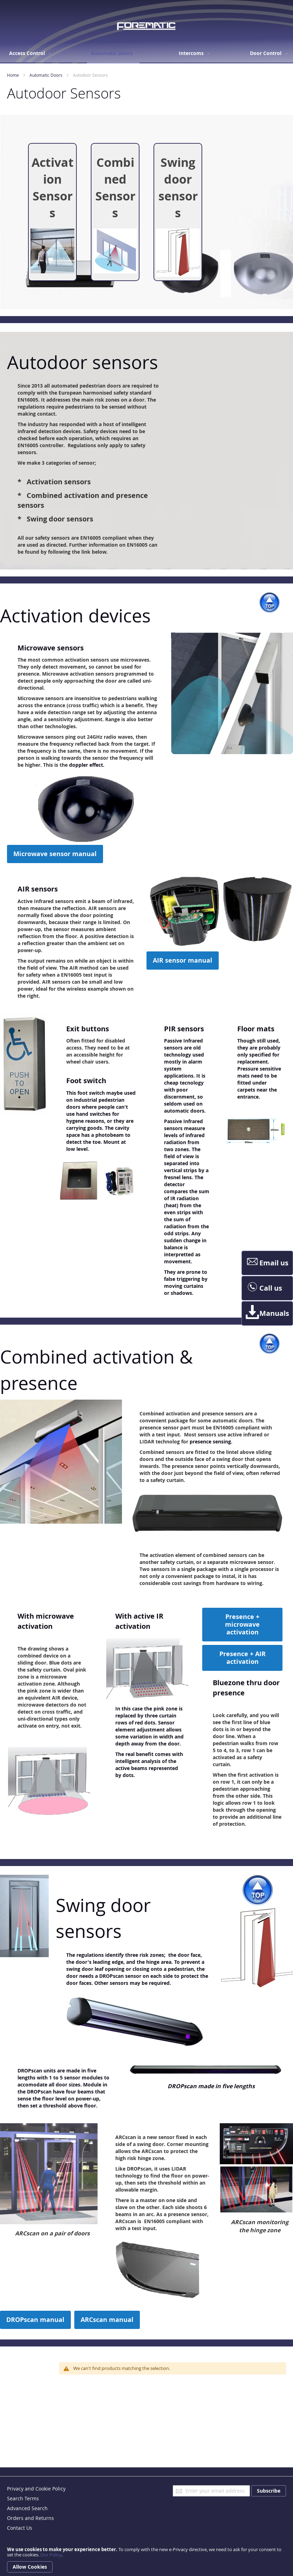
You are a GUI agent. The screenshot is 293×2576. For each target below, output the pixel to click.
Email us (266, 1263)
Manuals (267, 1313)
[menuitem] (28, 53)
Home (13, 75)
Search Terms (23, 2498)
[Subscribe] (268, 2490)
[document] (146, 2559)
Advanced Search (27, 2508)
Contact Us (19, 2527)
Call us (263, 1288)
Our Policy (50, 2554)
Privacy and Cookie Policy (36, 2488)
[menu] (146, 53)
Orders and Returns (30, 2518)
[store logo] (146, 26)
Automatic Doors (45, 75)
